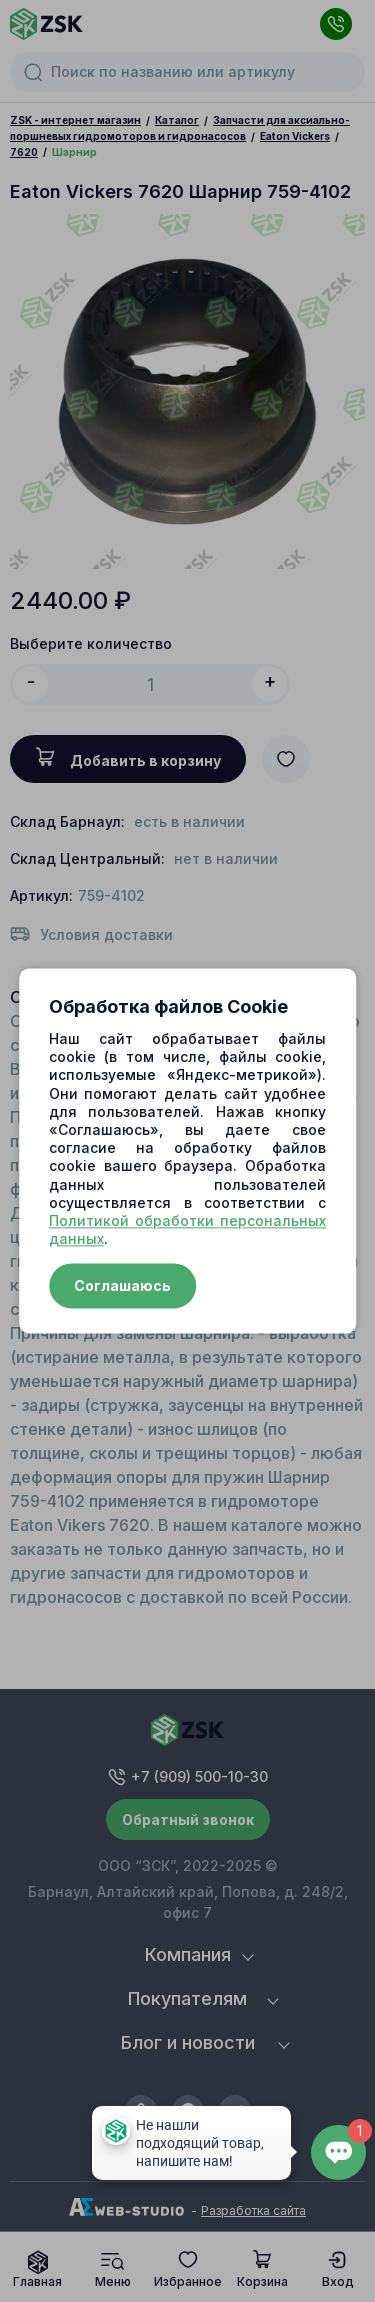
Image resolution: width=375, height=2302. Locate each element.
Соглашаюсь (122, 1286)
